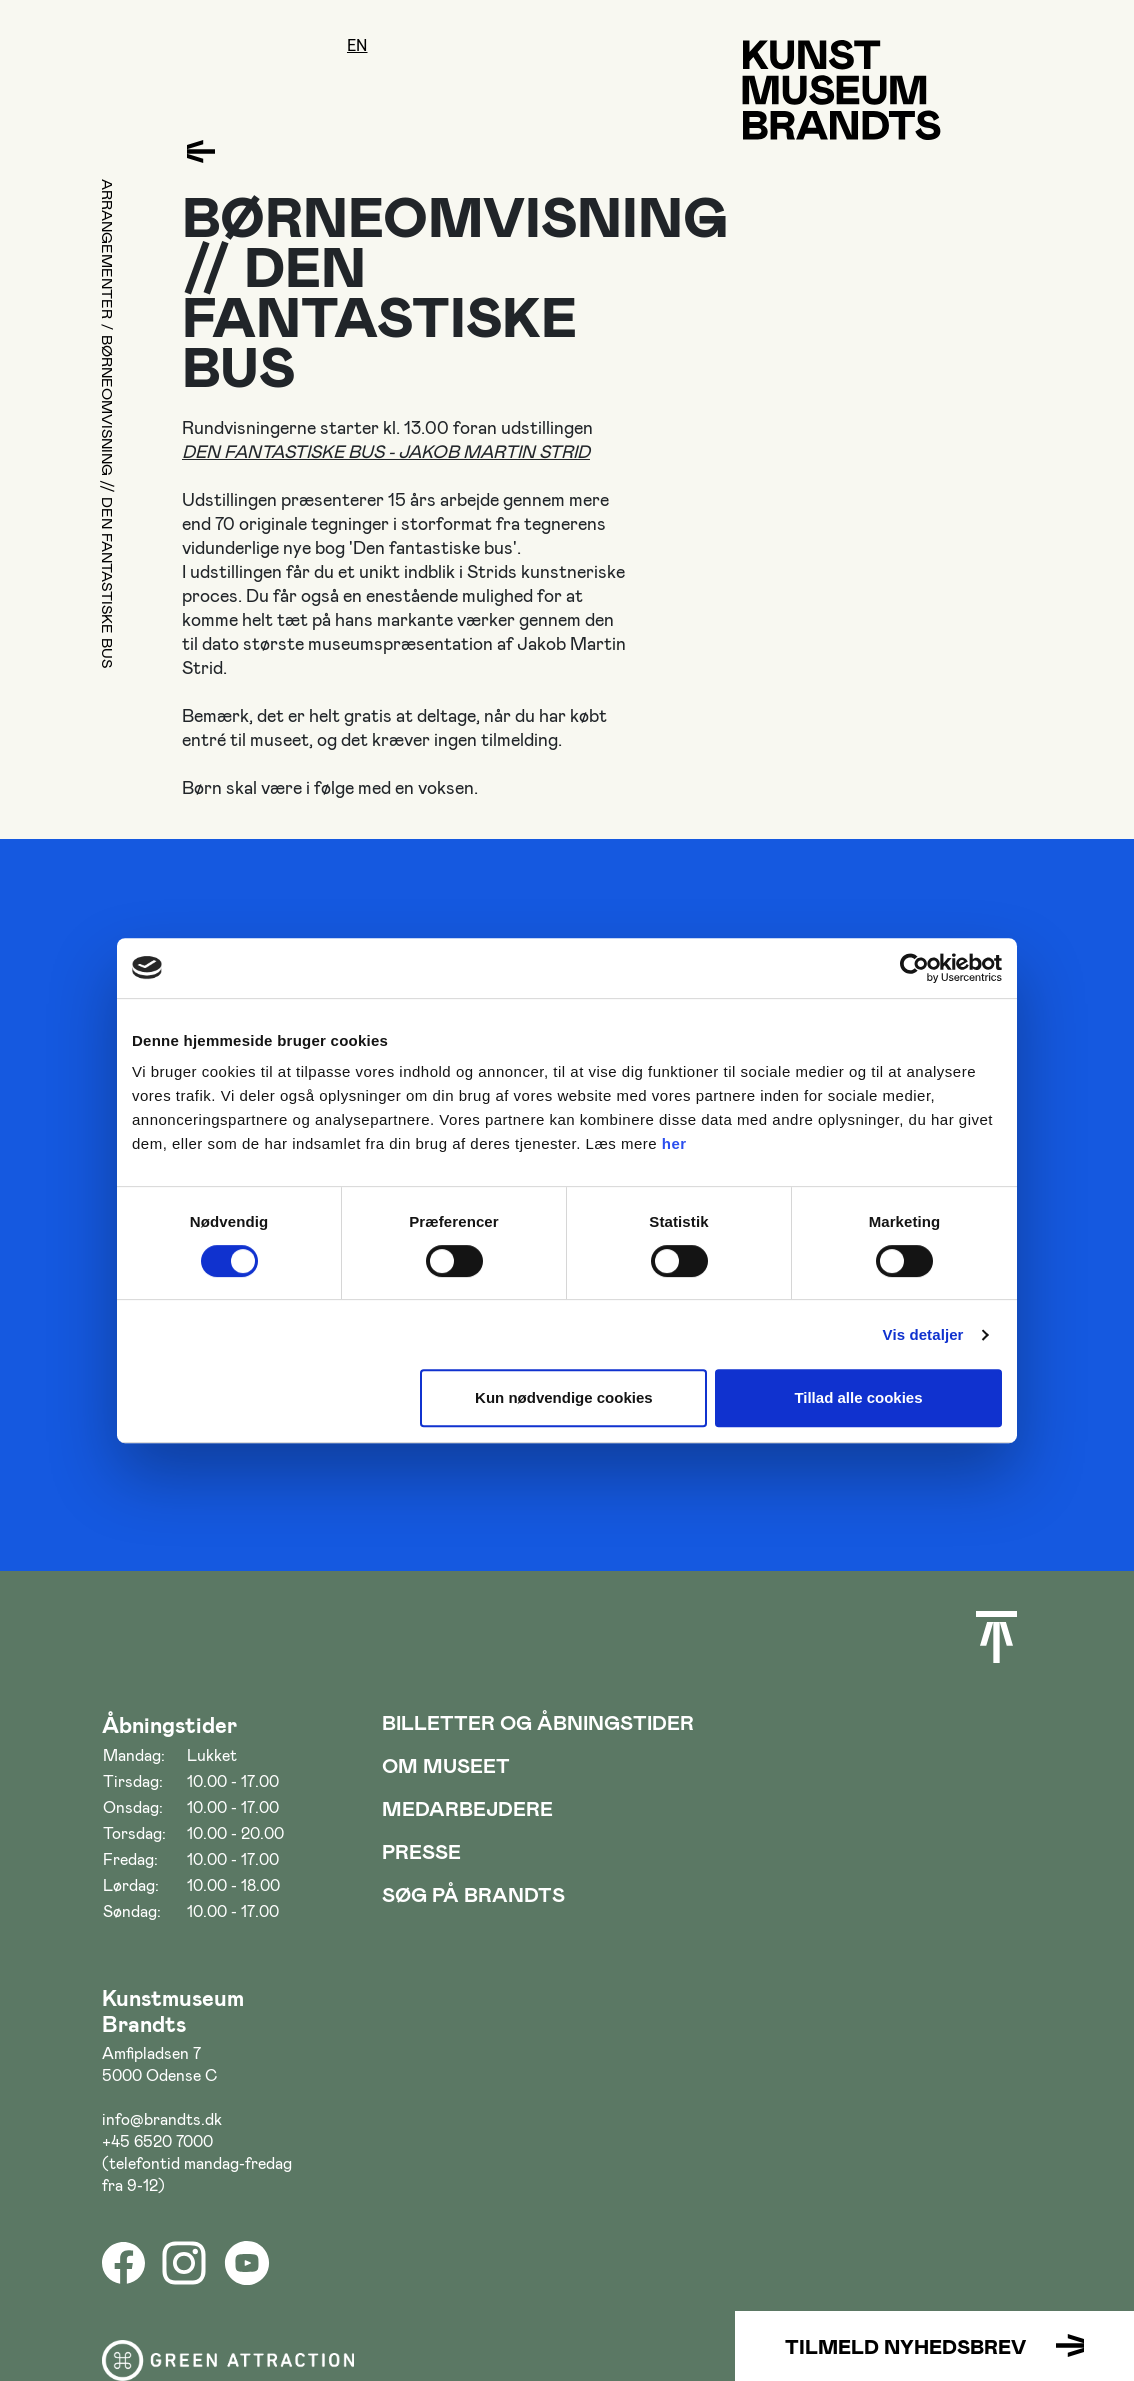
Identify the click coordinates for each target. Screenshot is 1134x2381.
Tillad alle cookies (858, 1397)
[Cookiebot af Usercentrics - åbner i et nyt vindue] (914, 968)
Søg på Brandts (473, 1894)
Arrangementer (108, 249)
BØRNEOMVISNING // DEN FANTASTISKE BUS (108, 503)
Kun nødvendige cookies (564, 1397)
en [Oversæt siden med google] (357, 45)
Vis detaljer (923, 1334)
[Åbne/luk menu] (121, 67)
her (674, 1143)
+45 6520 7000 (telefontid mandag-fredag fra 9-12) (197, 2162)
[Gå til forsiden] (841, 89)
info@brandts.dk (162, 2118)
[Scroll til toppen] (996, 1637)
